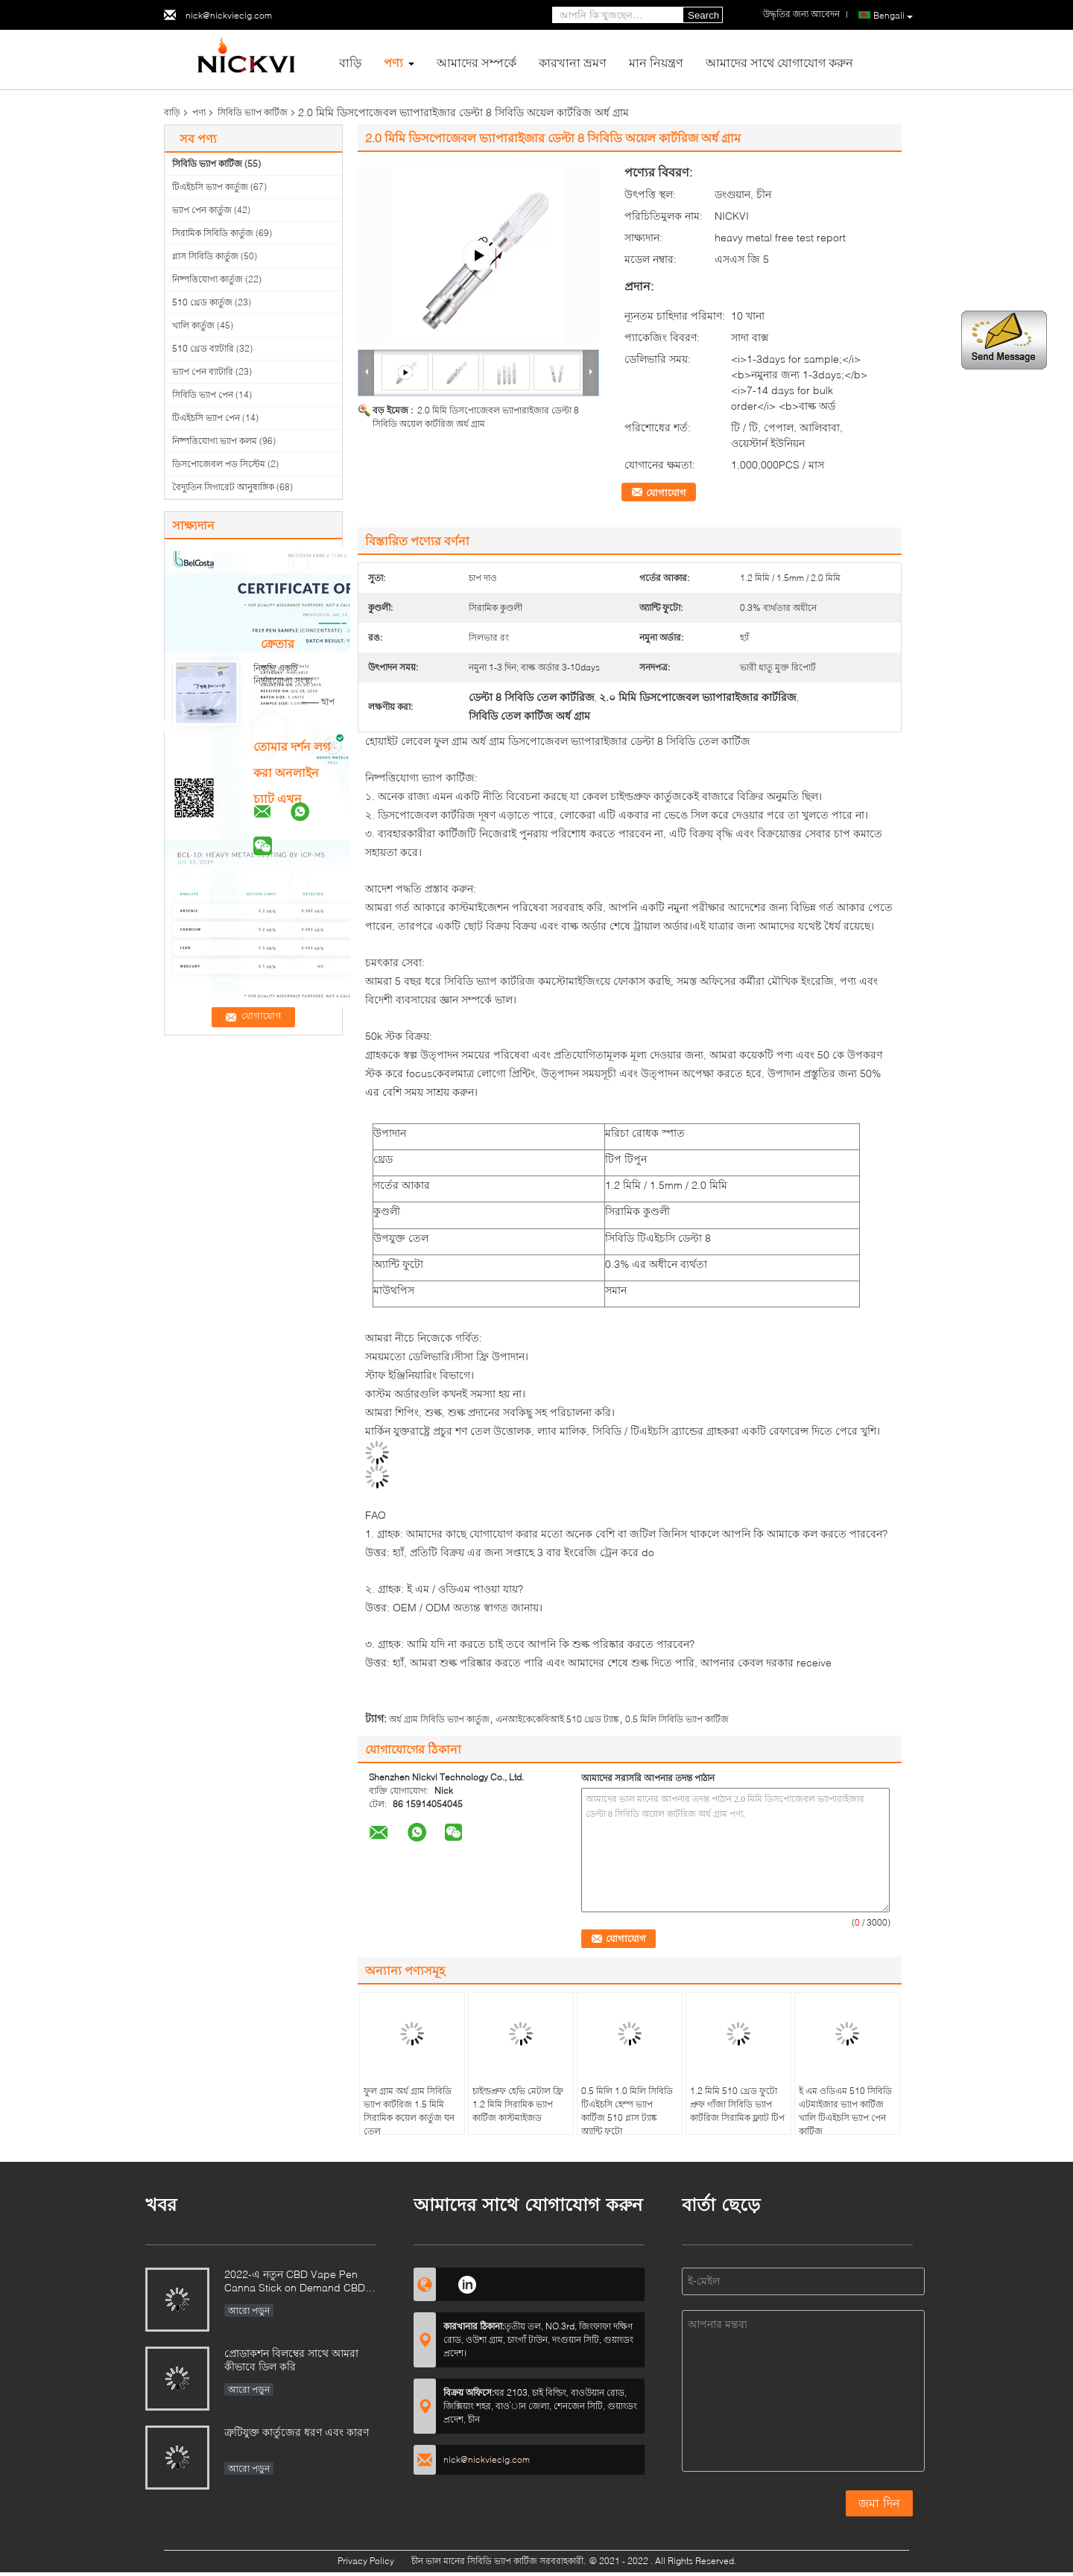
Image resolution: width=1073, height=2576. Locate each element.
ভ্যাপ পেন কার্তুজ (202, 209)
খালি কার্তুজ (193, 325)
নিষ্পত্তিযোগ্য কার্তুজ (207, 279)
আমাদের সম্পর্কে (476, 62)
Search (703, 15)
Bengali (893, 16)
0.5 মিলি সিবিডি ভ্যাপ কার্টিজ (677, 1719)
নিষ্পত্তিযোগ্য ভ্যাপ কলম (214, 440)
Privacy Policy (366, 2560)
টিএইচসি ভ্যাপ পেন (206, 417)
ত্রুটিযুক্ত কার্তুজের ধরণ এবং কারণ (296, 2432)
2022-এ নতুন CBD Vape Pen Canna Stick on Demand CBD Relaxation (294, 2282)
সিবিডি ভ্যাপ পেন (202, 394)
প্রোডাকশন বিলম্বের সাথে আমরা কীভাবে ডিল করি (291, 2360)
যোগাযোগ (666, 492)
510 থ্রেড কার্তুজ (202, 302)
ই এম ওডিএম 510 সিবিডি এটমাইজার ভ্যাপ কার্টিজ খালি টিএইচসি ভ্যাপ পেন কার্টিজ (845, 2110)
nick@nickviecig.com (229, 15)
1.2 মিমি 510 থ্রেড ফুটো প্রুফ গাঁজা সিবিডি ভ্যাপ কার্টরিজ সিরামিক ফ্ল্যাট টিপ (737, 2104)
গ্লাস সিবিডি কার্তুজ (205, 255)
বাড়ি (350, 62)
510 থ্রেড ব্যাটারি (203, 348)
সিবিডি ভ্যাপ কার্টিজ (253, 112)
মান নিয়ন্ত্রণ (656, 62)
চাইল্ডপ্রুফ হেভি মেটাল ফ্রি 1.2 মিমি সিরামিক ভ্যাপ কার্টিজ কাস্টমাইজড (517, 2104)
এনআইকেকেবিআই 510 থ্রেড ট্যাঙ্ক (557, 1719)
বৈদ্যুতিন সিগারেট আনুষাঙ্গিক (223, 486)
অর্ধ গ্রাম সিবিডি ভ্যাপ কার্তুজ (439, 1719)
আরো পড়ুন (249, 2310)
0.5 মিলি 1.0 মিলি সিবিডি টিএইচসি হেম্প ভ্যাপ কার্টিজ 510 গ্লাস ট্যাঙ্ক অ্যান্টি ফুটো (627, 2110)
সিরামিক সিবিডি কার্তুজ (212, 232)
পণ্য (393, 62)
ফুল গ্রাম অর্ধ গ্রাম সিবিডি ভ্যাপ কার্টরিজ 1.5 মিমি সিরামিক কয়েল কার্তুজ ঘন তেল (409, 2110)
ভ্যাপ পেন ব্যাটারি (202, 371)
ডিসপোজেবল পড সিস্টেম (218, 463)
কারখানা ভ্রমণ (573, 62)
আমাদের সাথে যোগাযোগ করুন (779, 62)
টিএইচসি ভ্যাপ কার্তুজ (210, 186)
